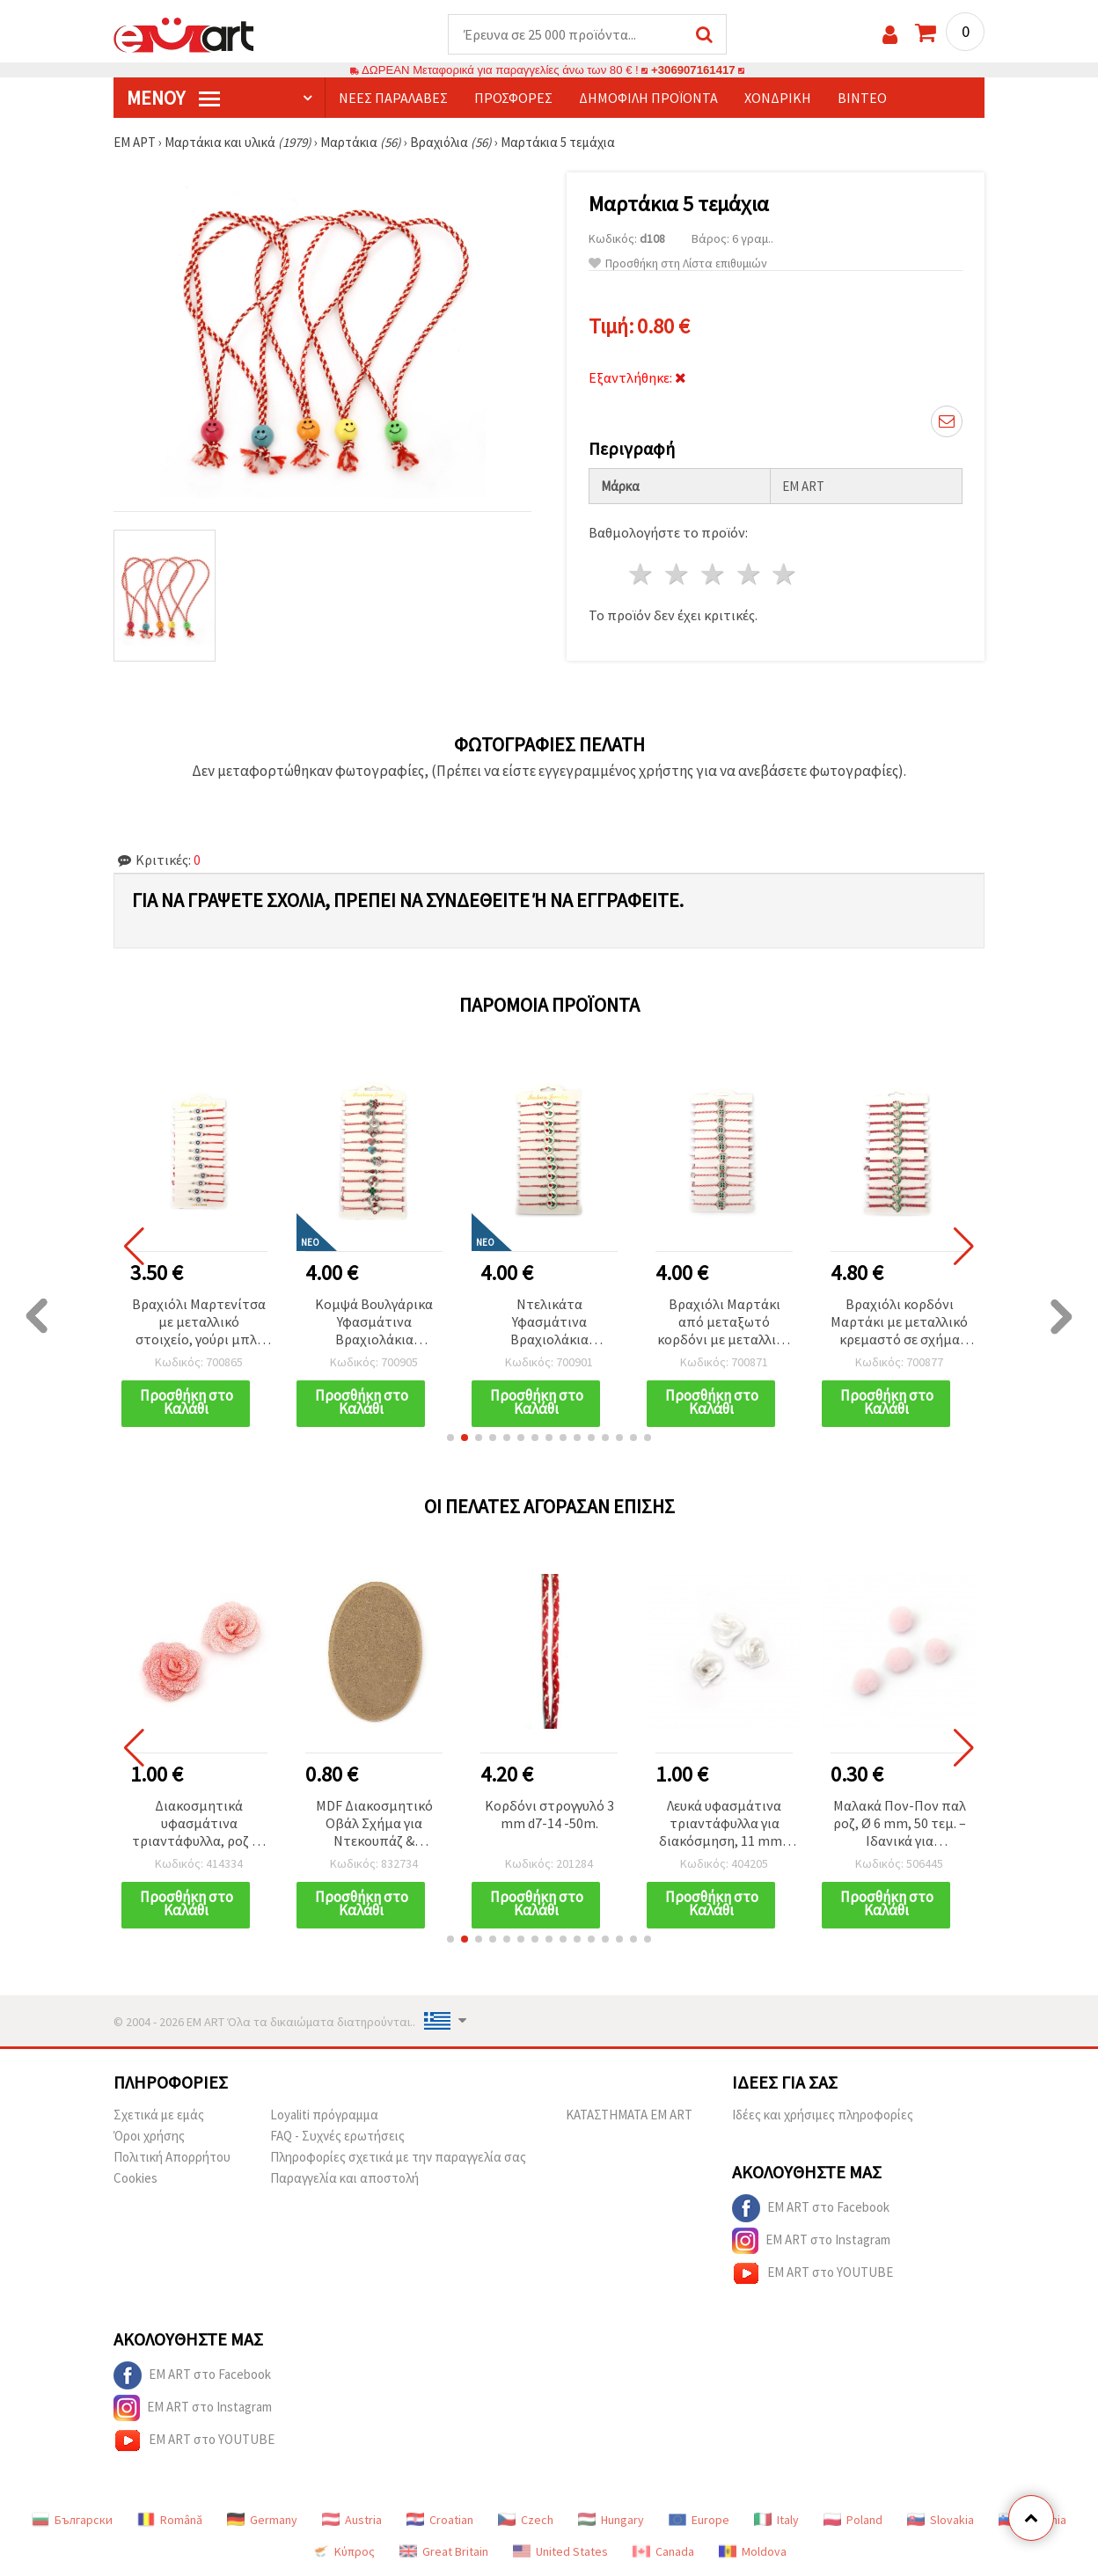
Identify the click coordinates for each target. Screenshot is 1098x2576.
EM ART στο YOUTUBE (812, 2273)
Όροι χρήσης (149, 2135)
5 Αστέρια (785, 574)
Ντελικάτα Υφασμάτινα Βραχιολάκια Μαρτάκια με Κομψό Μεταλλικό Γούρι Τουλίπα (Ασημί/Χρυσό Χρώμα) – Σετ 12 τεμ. (549, 1322)
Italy (776, 2520)
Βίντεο (862, 97)
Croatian (439, 2520)
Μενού (173, 97)
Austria (352, 2520)
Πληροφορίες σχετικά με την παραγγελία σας (398, 2156)
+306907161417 (693, 70)
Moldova (753, 2551)
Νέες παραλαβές (393, 97)
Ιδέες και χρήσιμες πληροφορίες (822, 2114)
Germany (262, 2520)
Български (72, 2519)
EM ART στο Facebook (810, 2208)
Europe (699, 2519)
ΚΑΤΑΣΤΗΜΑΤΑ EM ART (629, 2114)
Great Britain (443, 2551)
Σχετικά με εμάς (158, 2114)
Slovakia (940, 2520)
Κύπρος (343, 2551)
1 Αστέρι (642, 574)
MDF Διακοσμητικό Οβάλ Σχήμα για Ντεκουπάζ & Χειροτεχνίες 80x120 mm (374, 1824)
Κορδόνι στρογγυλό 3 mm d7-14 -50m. (549, 1814)
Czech (525, 2520)
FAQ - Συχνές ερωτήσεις (337, 2135)
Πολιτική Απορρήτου (172, 2156)
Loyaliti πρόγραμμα (324, 2114)
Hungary (611, 2520)
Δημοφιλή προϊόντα (648, 97)
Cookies (135, 2178)
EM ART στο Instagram (811, 2241)
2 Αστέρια (678, 574)
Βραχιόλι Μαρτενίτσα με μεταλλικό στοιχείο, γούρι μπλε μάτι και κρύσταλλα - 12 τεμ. (199, 1322)
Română (169, 2519)
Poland (853, 2520)
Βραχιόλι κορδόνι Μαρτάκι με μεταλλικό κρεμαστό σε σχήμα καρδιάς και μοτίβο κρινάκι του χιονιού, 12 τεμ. (899, 1322)
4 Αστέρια (749, 574)
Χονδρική (777, 97)
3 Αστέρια (713, 574)
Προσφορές (513, 97)
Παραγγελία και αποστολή (344, 2178)
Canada (663, 2551)
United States (560, 2551)
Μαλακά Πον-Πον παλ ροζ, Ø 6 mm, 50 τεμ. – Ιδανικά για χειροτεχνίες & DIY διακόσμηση (899, 1824)
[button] (450, 1437)
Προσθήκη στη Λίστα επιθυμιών (678, 263)
